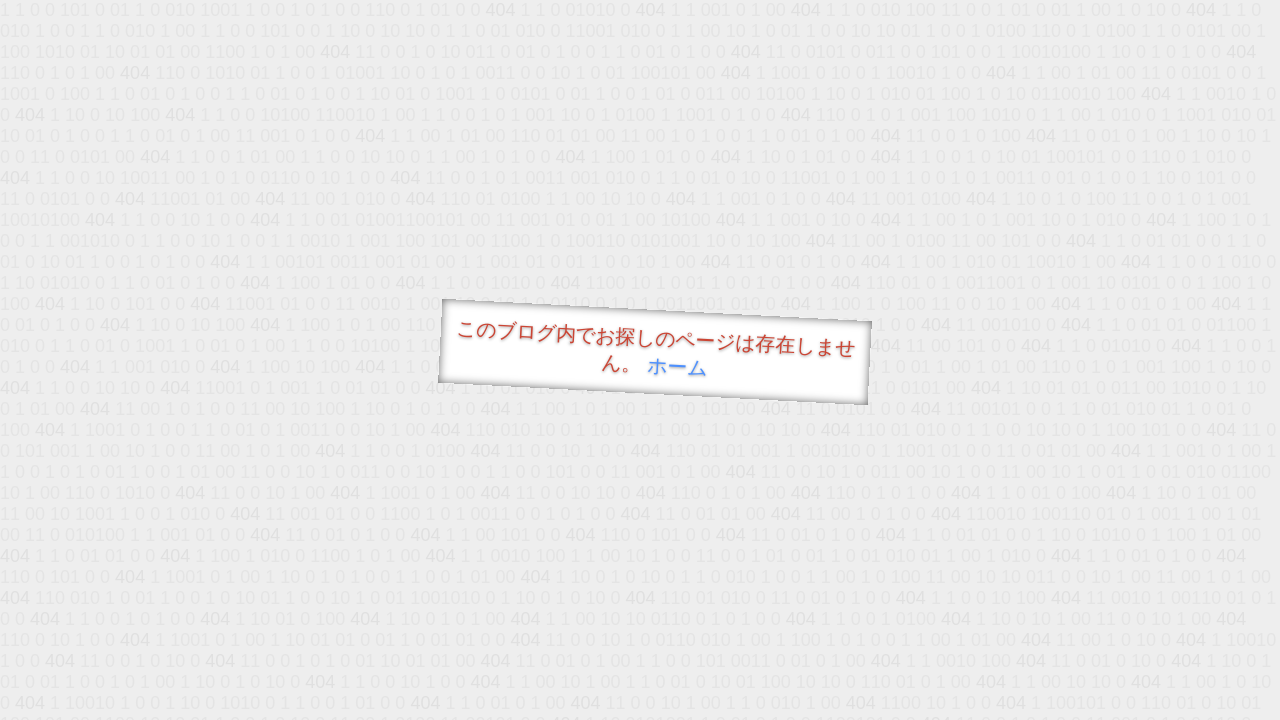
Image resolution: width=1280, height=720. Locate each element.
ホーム (677, 366)
